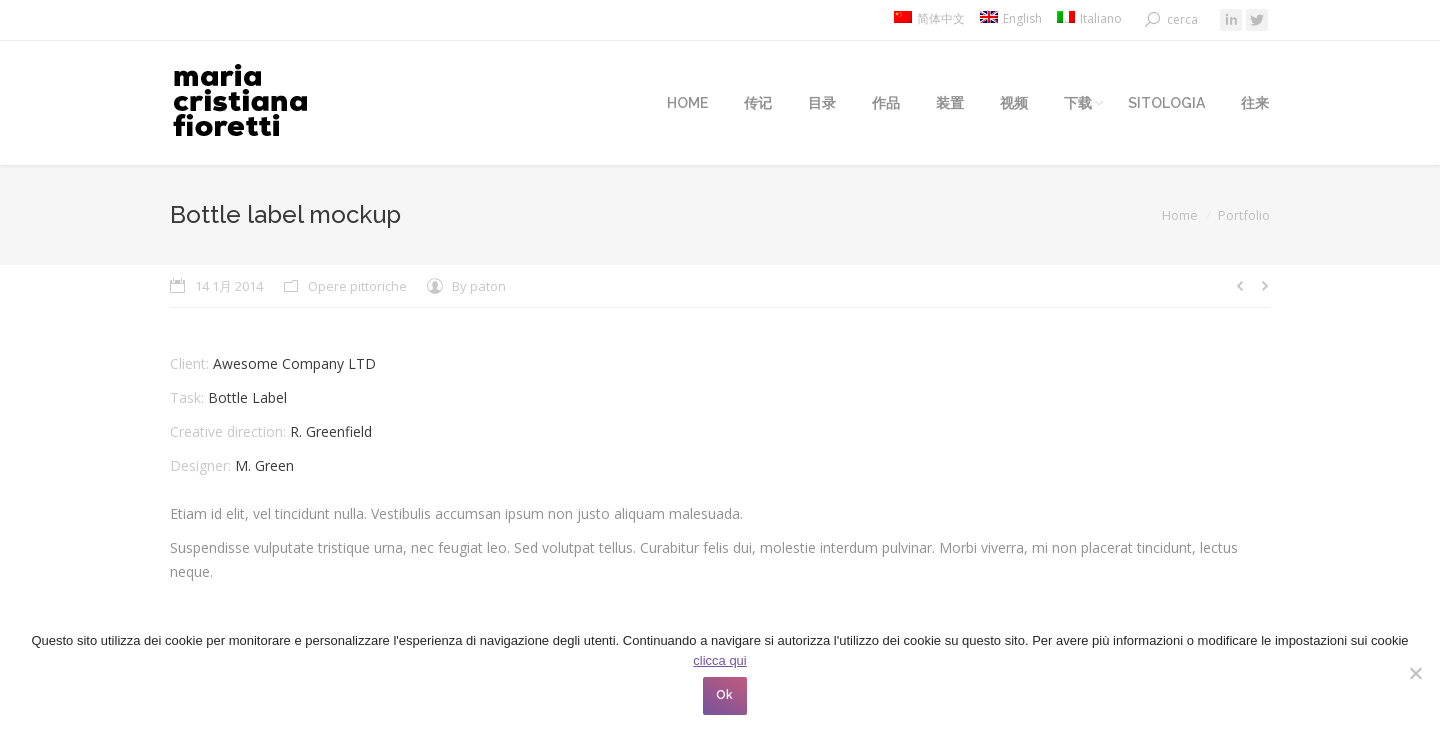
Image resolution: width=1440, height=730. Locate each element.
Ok (725, 695)
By (479, 286)
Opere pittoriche (357, 286)
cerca (1182, 19)
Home (1180, 215)
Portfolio (1244, 215)
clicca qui (719, 660)
